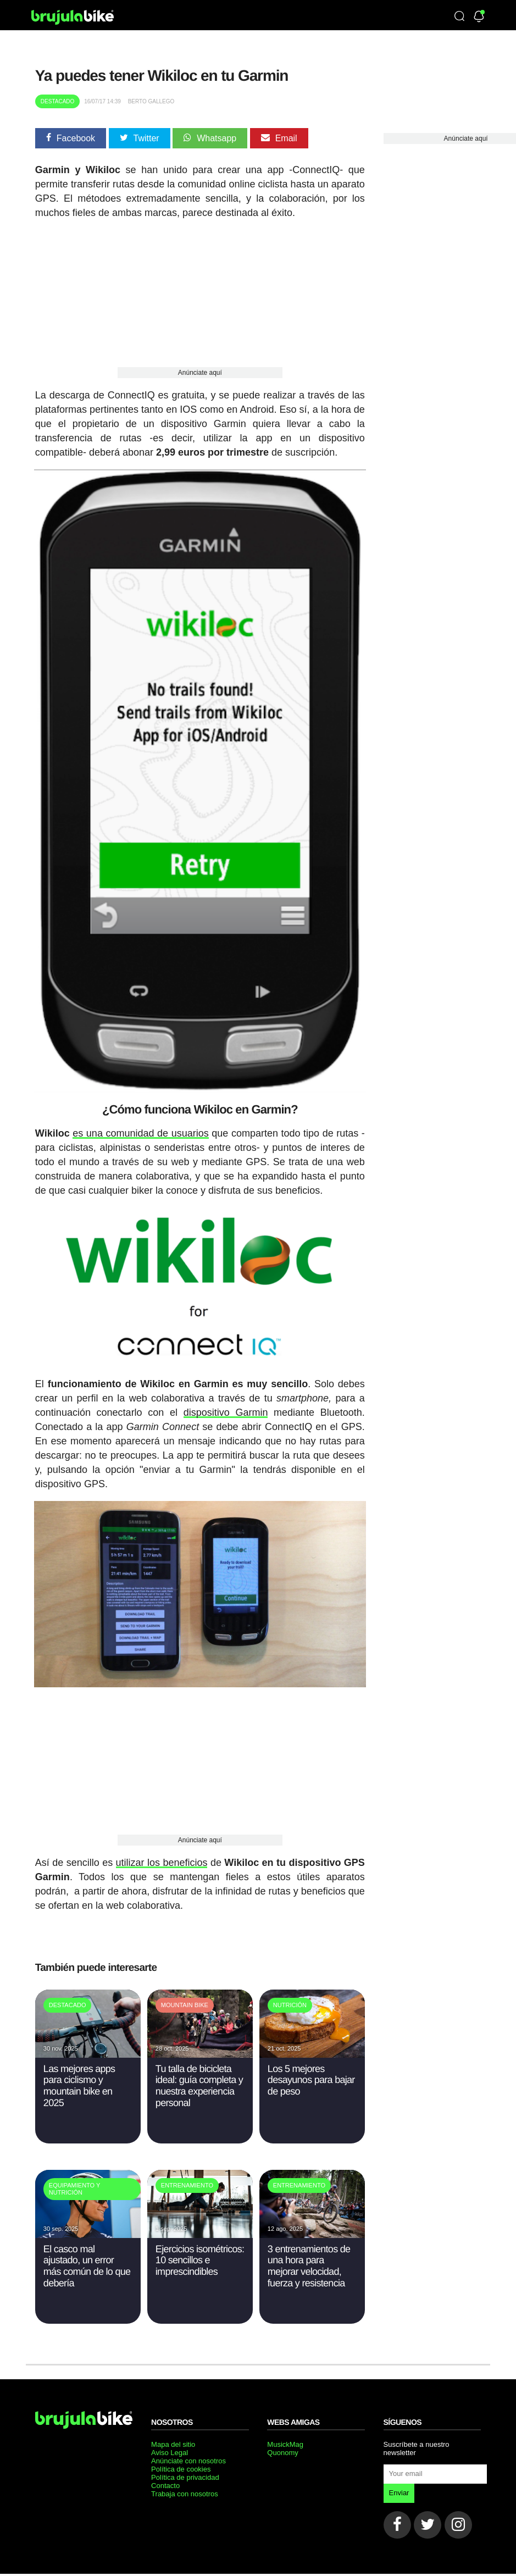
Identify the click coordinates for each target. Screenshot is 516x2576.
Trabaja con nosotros (184, 2487)
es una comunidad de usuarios (140, 1129)
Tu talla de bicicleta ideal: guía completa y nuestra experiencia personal (199, 2079)
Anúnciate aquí (200, 372)
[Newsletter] (478, 17)
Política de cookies (180, 2462)
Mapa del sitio (173, 2438)
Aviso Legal (169, 2446)
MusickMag (285, 2438)
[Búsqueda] (459, 16)
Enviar (399, 2486)
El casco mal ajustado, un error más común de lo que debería (86, 2259)
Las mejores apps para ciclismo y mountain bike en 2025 (79, 2079)
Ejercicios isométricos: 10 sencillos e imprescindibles (200, 2253)
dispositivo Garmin (226, 1406)
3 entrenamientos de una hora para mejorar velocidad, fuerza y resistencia (309, 2259)
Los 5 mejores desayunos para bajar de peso (311, 2073)
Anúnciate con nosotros (188, 2454)
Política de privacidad (185, 2471)
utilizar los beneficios (162, 1856)
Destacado (58, 101)
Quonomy (282, 2446)
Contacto (165, 2479)
